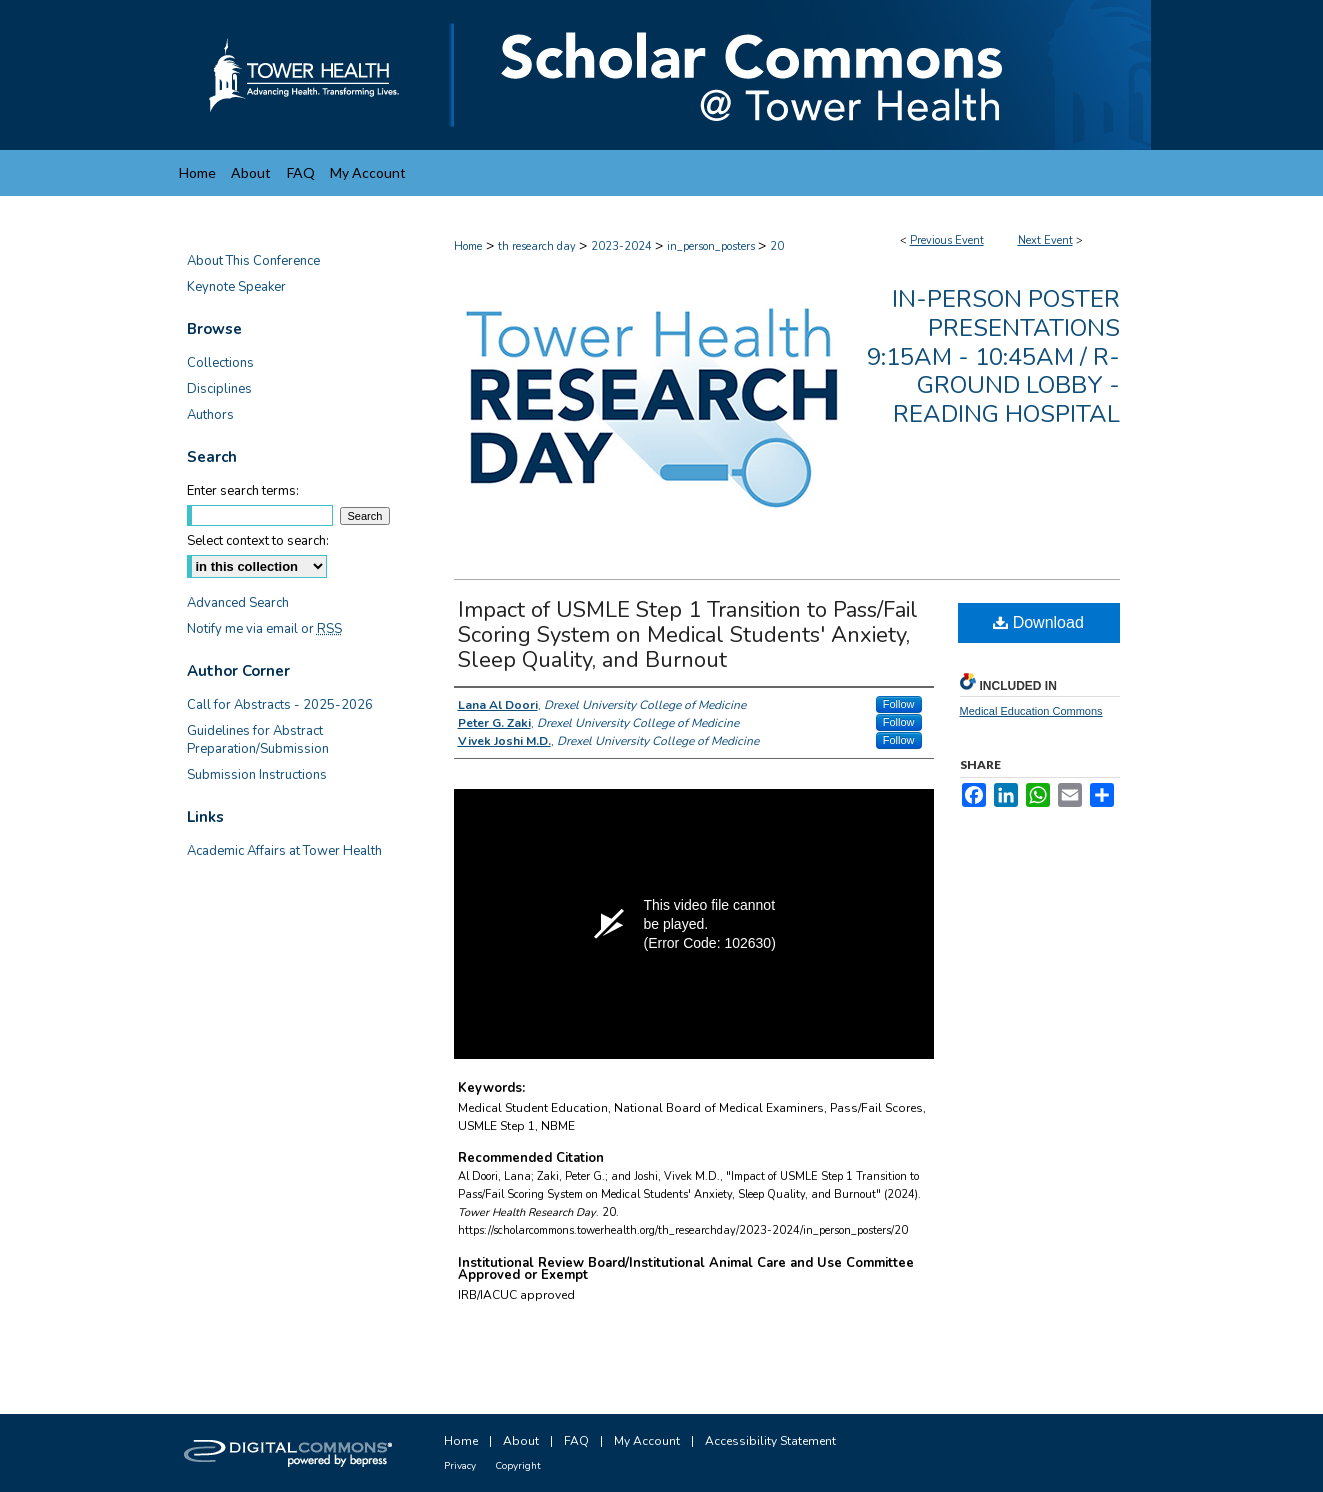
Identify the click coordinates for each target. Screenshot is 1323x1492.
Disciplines (219, 389)
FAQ (576, 1441)
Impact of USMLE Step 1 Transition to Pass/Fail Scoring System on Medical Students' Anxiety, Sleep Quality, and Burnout (688, 635)
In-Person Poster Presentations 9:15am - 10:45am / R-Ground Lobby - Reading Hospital (993, 356)
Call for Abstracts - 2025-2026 (280, 705)
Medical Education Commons (1031, 711)
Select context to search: (258, 541)
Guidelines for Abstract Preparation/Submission (258, 740)
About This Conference (253, 261)
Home (468, 246)
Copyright (518, 1466)
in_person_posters (712, 246)
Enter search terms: (243, 491)
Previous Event (947, 240)
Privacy (460, 1466)
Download (1038, 622)
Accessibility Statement (770, 1441)
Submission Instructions (257, 775)
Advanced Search (238, 603)
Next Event (1045, 240)
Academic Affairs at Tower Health (284, 851)
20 (777, 246)
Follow (899, 704)
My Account (647, 1441)
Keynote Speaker (236, 287)
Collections (220, 363)
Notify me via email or (264, 629)
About (521, 1441)
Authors (210, 415)
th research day (538, 246)
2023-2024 (623, 246)
